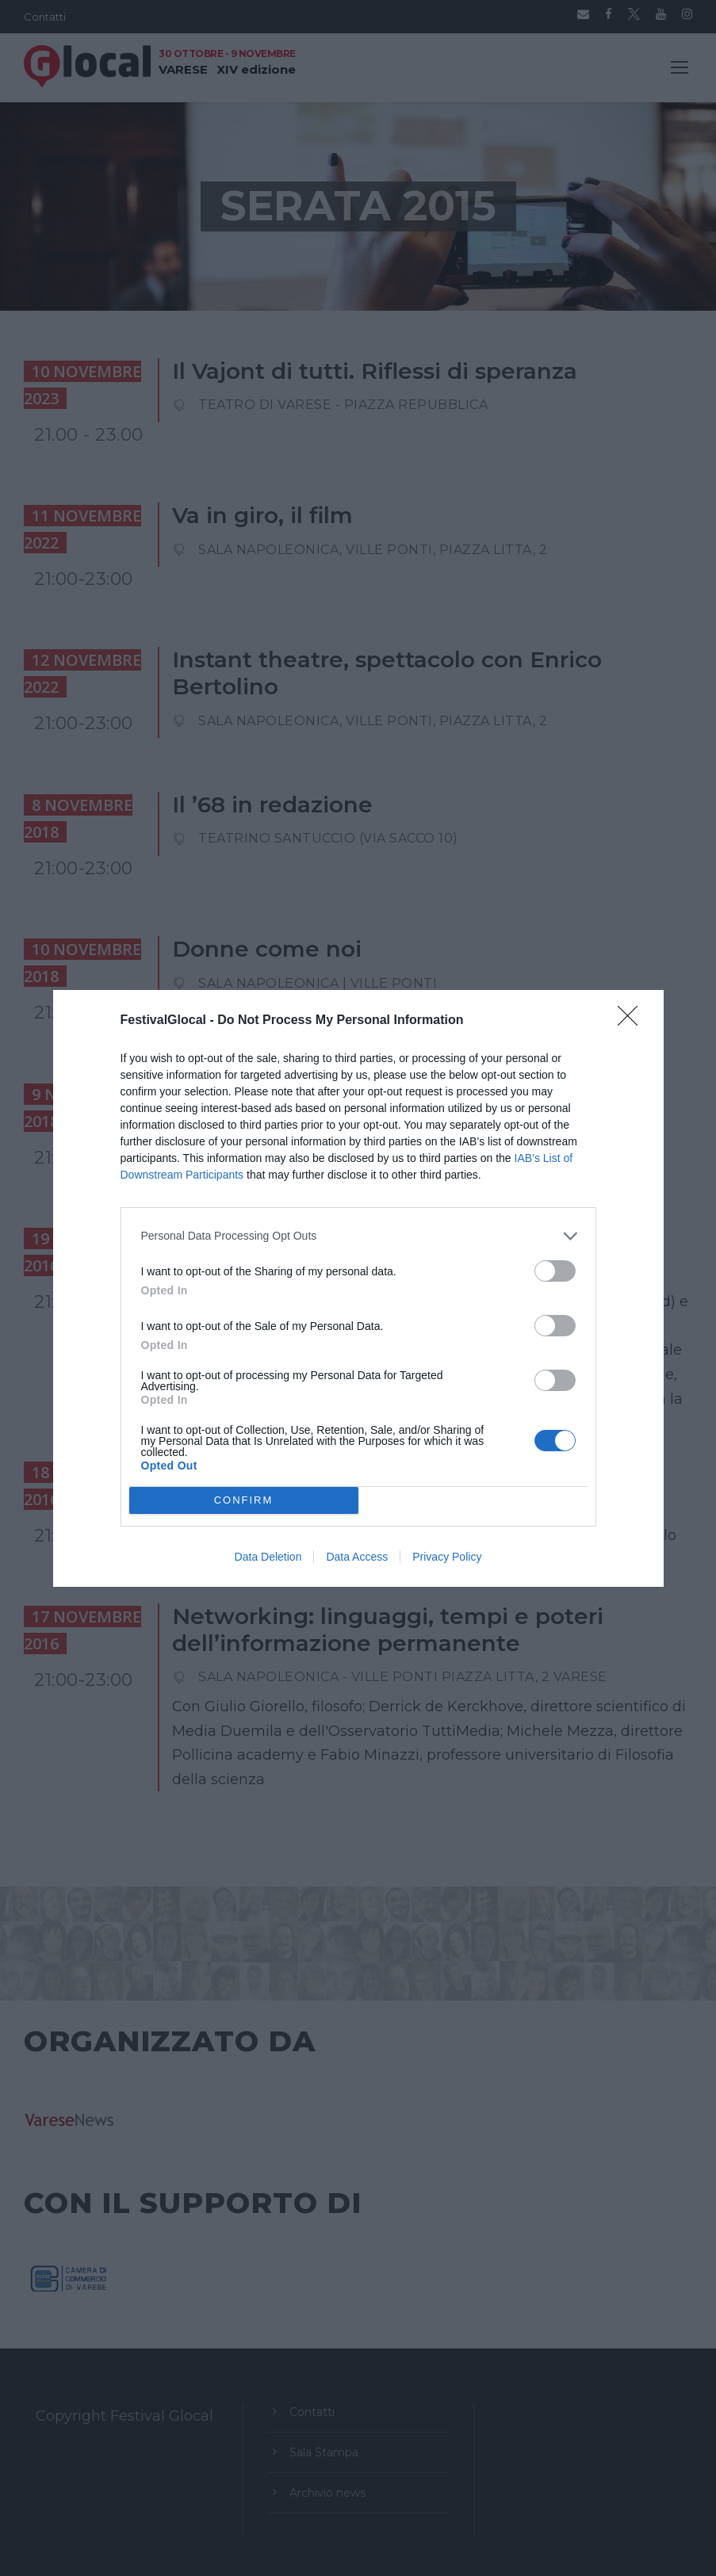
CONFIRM (244, 1500)
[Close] (633, 1021)
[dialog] (358, 1288)
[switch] (555, 1271)
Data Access (357, 1556)
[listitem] (358, 1236)
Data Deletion (268, 1556)
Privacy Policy (446, 1556)
